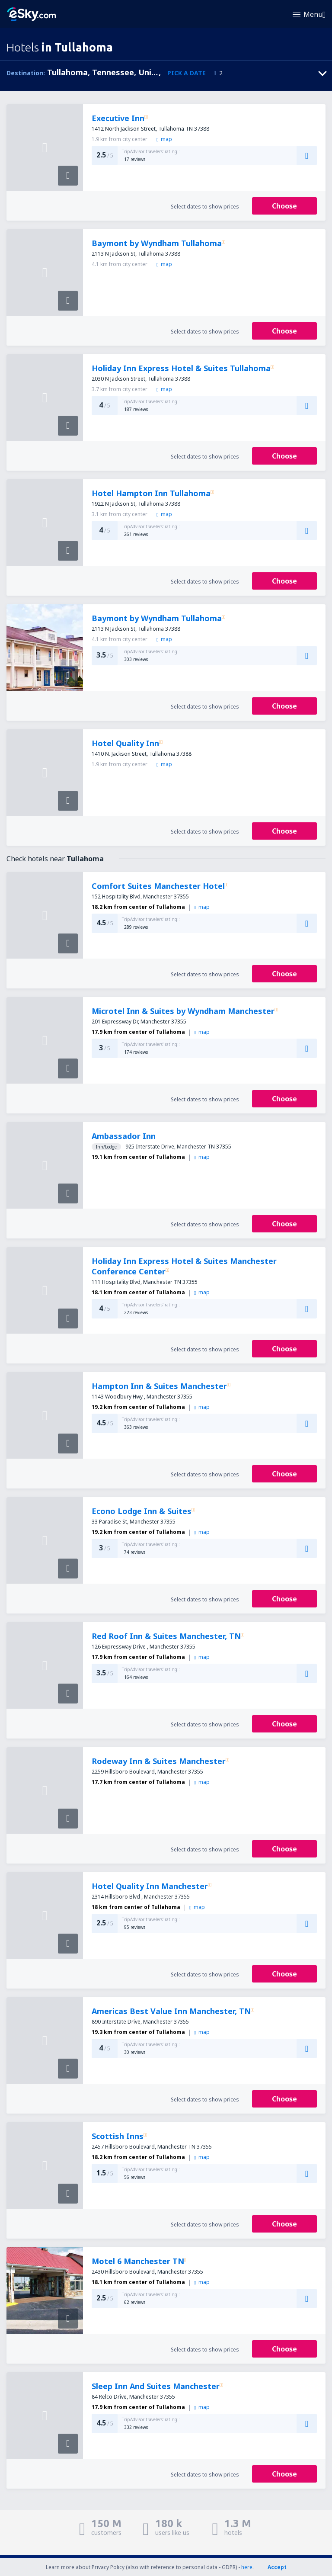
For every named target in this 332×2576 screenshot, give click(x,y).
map (164, 139)
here (246, 2567)
